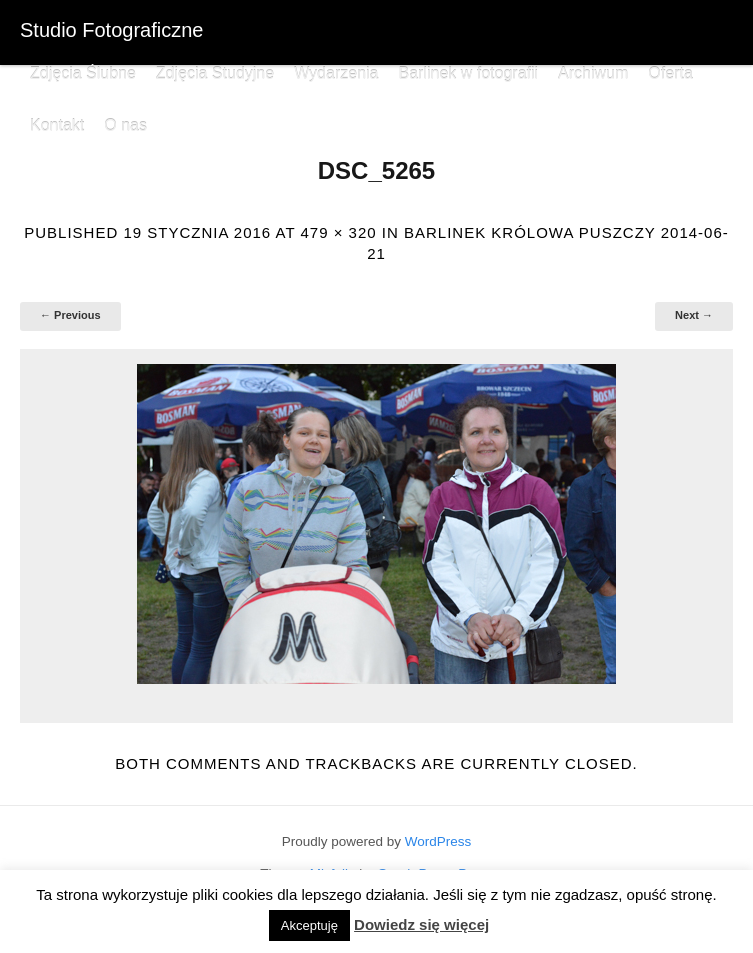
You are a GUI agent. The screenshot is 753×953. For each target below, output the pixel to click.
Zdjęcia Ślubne (83, 73)
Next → (694, 315)
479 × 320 (338, 232)
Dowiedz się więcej (421, 924)
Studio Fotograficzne (111, 30)
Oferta (670, 73)
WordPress (438, 841)
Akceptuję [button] (309, 925)
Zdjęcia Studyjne (215, 73)
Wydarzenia (336, 73)
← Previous (70, 315)
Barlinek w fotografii (468, 73)
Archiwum (593, 73)
